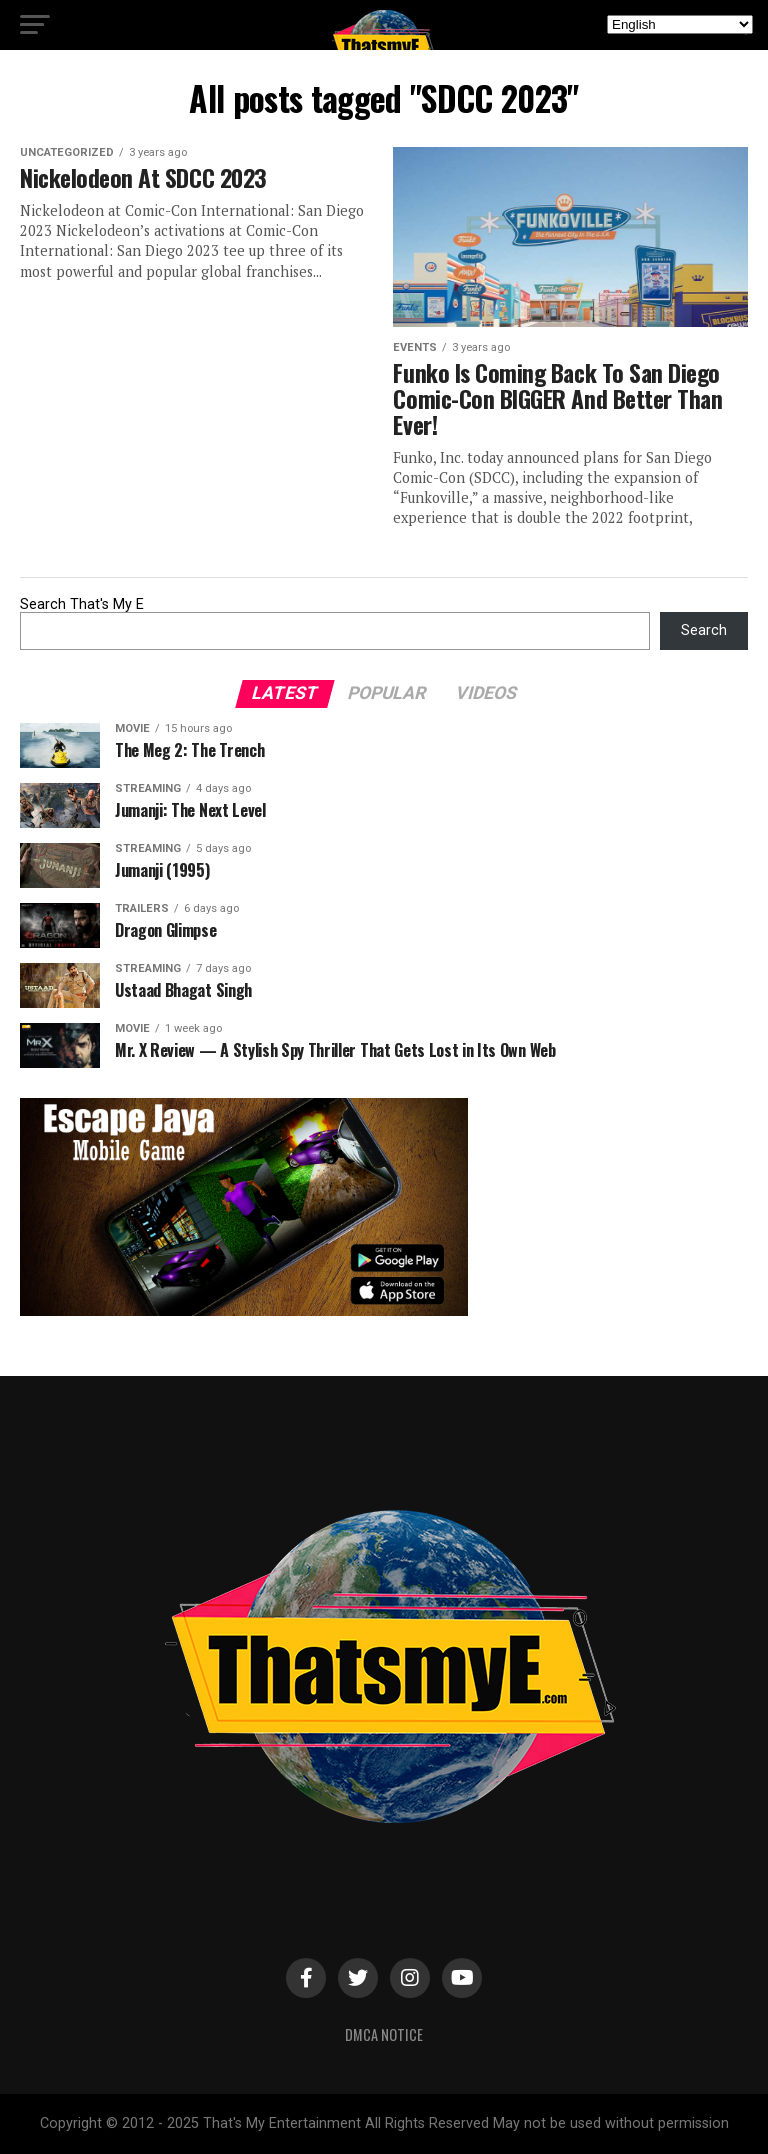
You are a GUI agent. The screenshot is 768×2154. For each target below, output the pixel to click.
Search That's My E (82, 604)
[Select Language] (680, 24)
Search (704, 630)
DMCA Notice (384, 2034)
